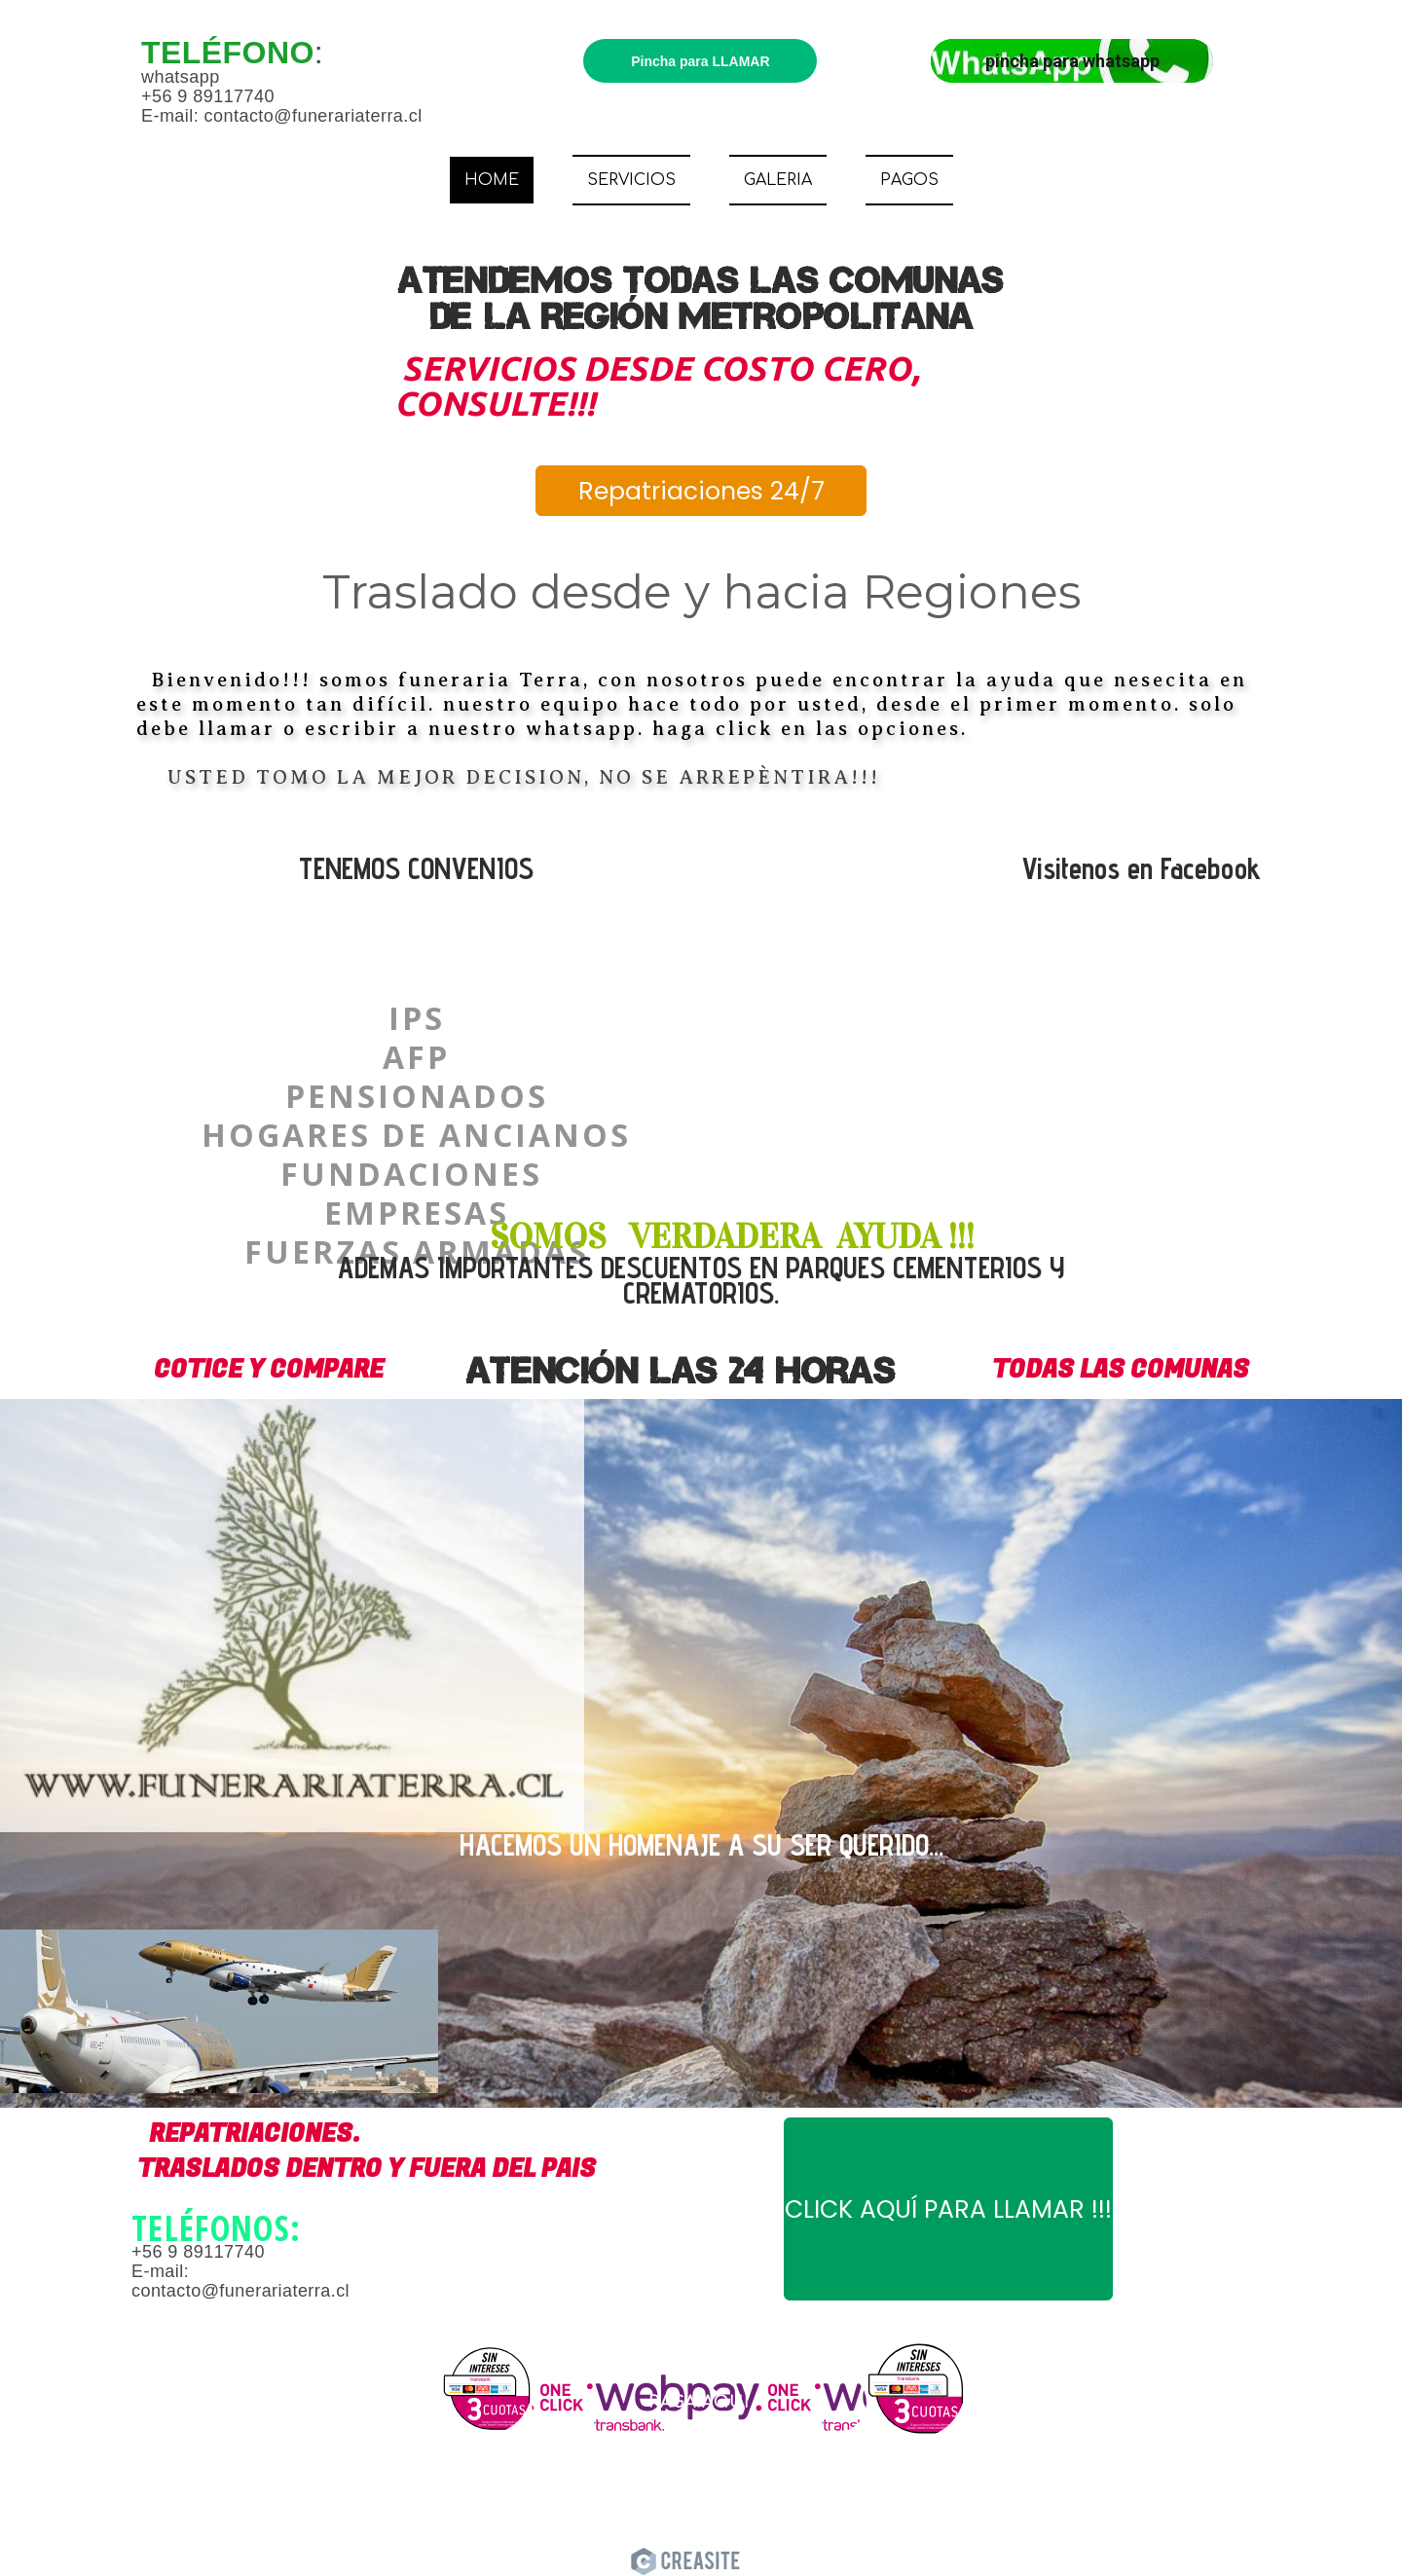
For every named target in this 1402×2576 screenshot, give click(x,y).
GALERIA (778, 180)
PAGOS (909, 180)
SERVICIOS (631, 180)
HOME (491, 180)
